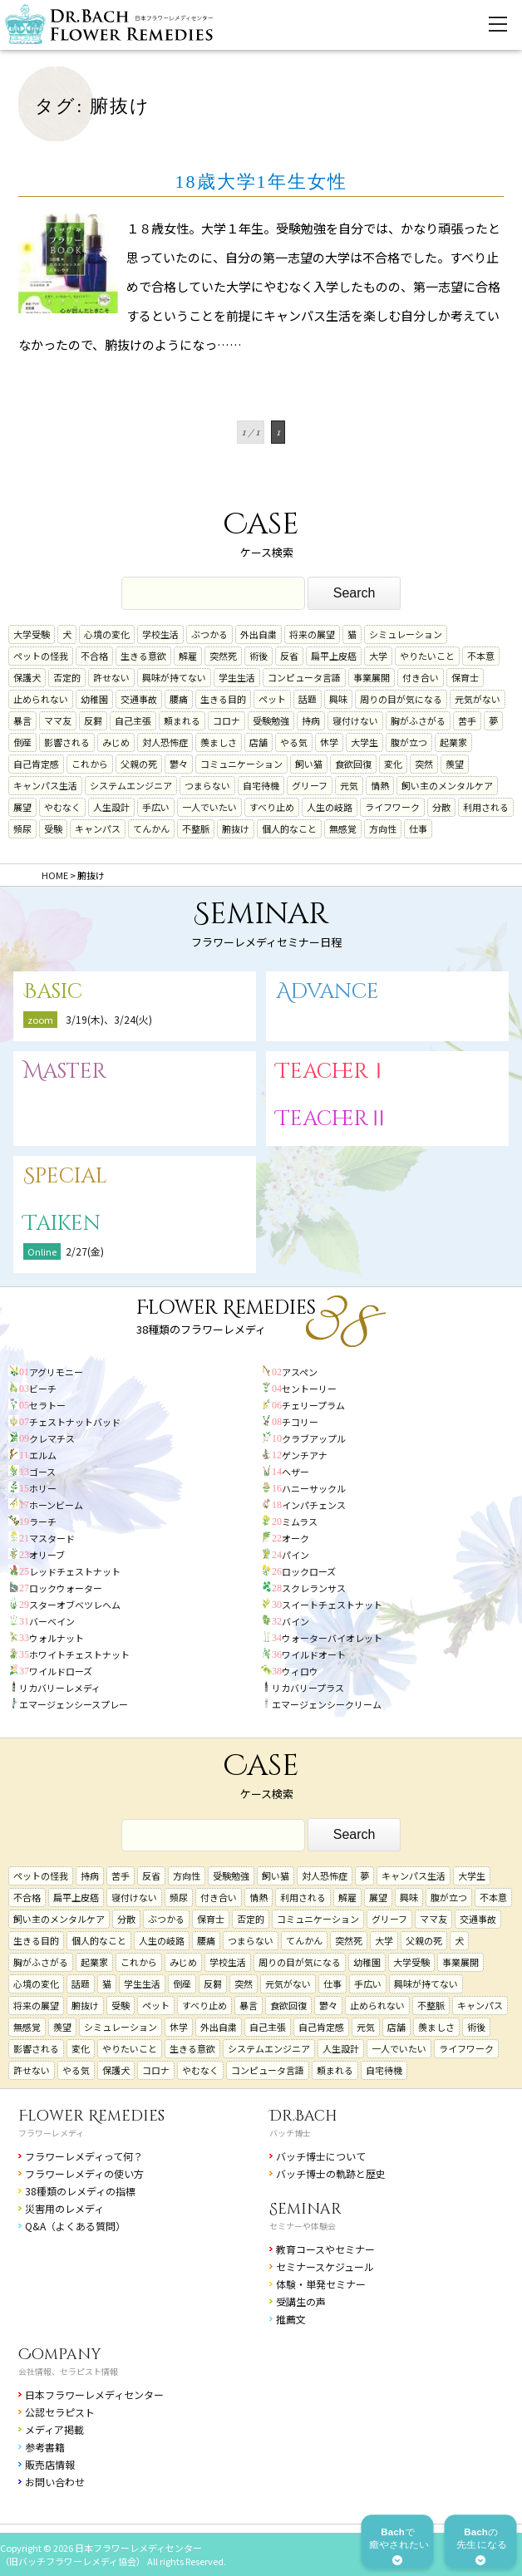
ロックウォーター (65, 1588)
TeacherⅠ (332, 1071)
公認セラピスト (60, 2412)
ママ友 (57, 720)
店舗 (258, 742)
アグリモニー (56, 1372)
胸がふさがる (418, 720)
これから (89, 763)
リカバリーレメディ (60, 1687)
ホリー (43, 1488)
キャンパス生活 (45, 785)
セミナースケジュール (325, 2266)
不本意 (481, 655)
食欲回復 (353, 763)
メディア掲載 (54, 2429)
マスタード (52, 1538)
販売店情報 (50, 2464)
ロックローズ (309, 1571)
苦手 (467, 720)
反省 (289, 655)
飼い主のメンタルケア (447, 785)
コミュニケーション (241, 763)
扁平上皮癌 (334, 655)
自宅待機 (261, 785)
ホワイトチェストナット (79, 1654)
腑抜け (235, 828)
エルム (43, 1455)
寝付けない (355, 720)
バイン (295, 1621)
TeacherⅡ (332, 1119)
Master (64, 1071)
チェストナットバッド (75, 1421)
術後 (258, 655)
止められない (40, 698)
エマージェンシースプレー (73, 1704)
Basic (52, 991)
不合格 (94, 655)
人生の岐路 (329, 807)
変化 (393, 763)
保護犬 (27, 677)
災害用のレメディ (64, 2208)
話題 (307, 698)
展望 (22, 807)
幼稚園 (94, 698)
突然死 (223, 655)
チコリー (300, 1421)
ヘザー (295, 1471)
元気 (349, 785)
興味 (338, 698)
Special (65, 1176)
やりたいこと (427, 655)
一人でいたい (209, 807)
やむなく (62, 807)
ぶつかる (209, 634)
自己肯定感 (36, 763)
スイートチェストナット (332, 1604)
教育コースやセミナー (325, 2249)
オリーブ (47, 1554)
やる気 (294, 742)
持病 (311, 720)
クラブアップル (314, 1438)
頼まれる (182, 720)
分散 (441, 807)
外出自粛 (258, 634)
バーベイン (52, 1621)
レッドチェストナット (75, 1571)
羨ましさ (218, 742)
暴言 (22, 720)
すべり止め (271, 807)
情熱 (380, 785)
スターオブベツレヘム (75, 1604)
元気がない (477, 698)
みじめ (116, 742)
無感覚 (343, 828)
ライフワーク (392, 807)
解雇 (188, 655)
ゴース (42, 1471)
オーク (295, 1538)
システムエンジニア (131, 785)
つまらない (207, 785)
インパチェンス (314, 1505)
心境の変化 (107, 634)
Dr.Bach (303, 2116)
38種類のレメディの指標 (80, 2191)
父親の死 (139, 763)
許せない (111, 677)
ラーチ (43, 1521)
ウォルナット (56, 1637)
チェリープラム (313, 1405)
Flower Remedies (91, 2116)
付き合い (420, 677)
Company (59, 2354)
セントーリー (309, 1388)
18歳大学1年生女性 (261, 181)
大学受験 (31, 634)
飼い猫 (309, 763)
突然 (424, 763)
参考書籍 (45, 2447)
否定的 (67, 677)
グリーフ (309, 785)
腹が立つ (409, 742)
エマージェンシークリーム (327, 1704)
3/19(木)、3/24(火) (109, 1019)
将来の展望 (312, 634)
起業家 (453, 742)
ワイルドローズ (60, 1671)
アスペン (300, 1372)
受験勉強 (271, 720)
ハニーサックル (314, 1488)
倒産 (22, 742)
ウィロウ (300, 1671)
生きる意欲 (143, 655)
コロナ (226, 720)
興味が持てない (174, 677)
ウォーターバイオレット (332, 1637)
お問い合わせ (55, 2482)
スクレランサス (314, 1588)
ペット (272, 698)
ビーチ (43, 1388)
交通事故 (139, 698)
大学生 (364, 742)
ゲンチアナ (304, 1455)
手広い (156, 807)
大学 (378, 655)
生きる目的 (223, 698)
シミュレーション (405, 634)
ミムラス (300, 1521)
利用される (486, 807)
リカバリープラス (308, 1687)
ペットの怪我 (40, 655)
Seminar (305, 2209)
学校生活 (160, 634)
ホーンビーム (56, 1505)
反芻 (93, 720)
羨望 (455, 763)
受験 (53, 828)
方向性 (382, 828)
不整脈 (195, 828)
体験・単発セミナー (321, 2284)
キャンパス (98, 828)
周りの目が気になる (401, 698)
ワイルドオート (314, 1654)
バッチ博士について (321, 2156)
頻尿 (22, 828)
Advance (327, 991)
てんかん (151, 828)
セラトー (47, 1405)
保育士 (465, 677)
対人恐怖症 (165, 742)
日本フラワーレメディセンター (94, 2394)
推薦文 (291, 2319)
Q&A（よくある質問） (75, 2226)
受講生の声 (301, 2301)
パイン (295, 1554)
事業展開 (371, 677)
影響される (67, 742)
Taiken (62, 1223)
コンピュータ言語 (304, 677)
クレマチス (52, 1438)
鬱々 (179, 763)
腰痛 (179, 698)
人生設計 (111, 807)
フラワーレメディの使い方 (84, 2173)
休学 (329, 742)
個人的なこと (289, 828)
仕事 (418, 828)
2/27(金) (85, 1251)
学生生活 (237, 677)
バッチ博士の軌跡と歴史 (331, 2173)
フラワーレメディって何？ (84, 2156)
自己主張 (133, 720)
